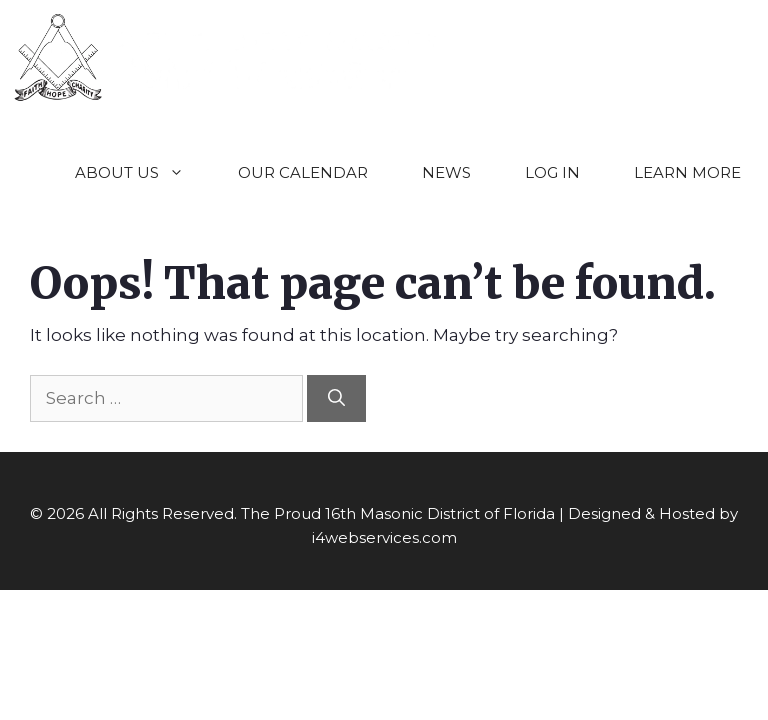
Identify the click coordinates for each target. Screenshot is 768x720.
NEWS (446, 172)
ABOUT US (143, 172)
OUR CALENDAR (303, 172)
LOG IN (552, 172)
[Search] (336, 399)
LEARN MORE (687, 172)
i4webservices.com (384, 537)
